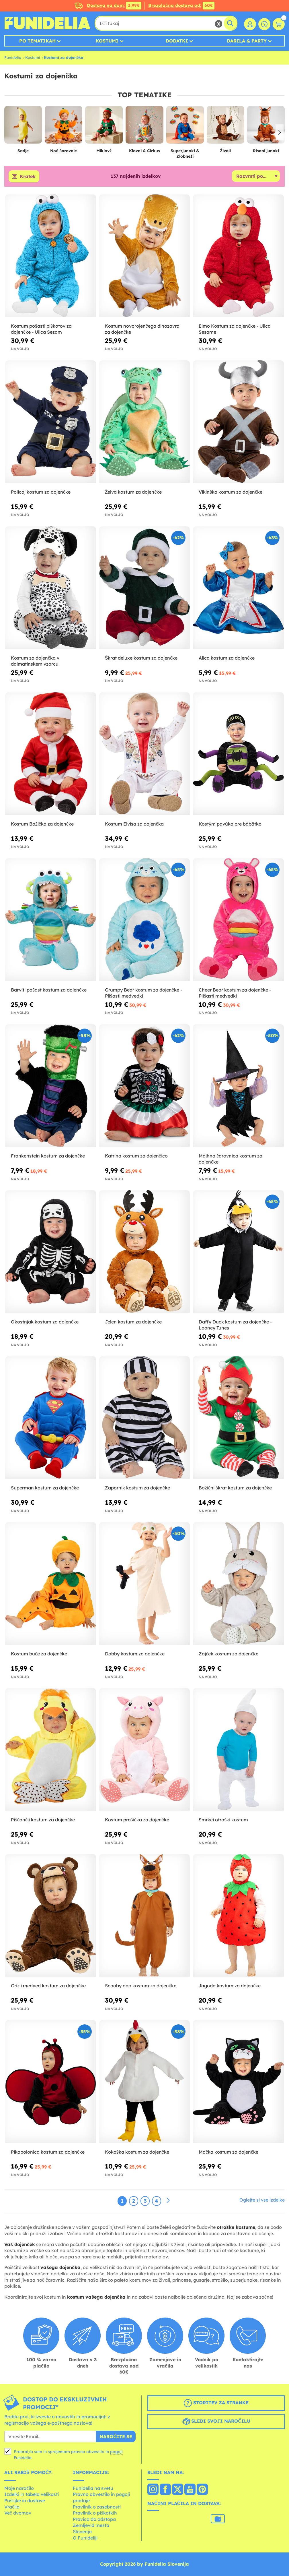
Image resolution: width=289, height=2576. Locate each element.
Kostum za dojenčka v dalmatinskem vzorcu (35, 661)
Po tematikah (37, 40)
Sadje (23, 150)
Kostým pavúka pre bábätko (230, 824)
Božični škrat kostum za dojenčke (235, 1488)
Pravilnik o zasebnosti (97, 2507)
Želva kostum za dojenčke (133, 492)
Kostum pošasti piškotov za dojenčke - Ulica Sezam (41, 329)
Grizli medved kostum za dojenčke (48, 1985)
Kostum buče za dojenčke (39, 1654)
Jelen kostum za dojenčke (133, 1322)
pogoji (116, 2451)
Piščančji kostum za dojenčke (43, 1820)
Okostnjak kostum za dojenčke (45, 1322)
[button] (279, 132)
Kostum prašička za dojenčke (137, 1820)
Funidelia (12, 57)
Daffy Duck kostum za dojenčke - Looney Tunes (235, 1325)
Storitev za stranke (216, 2403)
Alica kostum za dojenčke (227, 658)
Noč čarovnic (63, 150)
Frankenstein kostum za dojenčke (48, 1156)
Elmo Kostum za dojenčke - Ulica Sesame (235, 329)
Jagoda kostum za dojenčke (230, 1985)
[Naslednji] (168, 2201)
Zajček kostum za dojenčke (228, 1654)
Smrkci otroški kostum (223, 1820)
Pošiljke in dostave (24, 2500)
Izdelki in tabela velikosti (31, 2494)
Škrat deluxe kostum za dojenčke (141, 658)
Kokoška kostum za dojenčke (137, 2152)
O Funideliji (85, 2538)
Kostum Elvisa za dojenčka (134, 824)
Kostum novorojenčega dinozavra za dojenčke (142, 329)
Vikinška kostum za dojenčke (230, 492)
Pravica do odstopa (94, 2519)
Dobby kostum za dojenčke (135, 1654)
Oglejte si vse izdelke (262, 2200)
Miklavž (104, 150)
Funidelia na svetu (93, 2488)
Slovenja (82, 2531)
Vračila (11, 2507)
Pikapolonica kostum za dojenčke (48, 2152)
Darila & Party (247, 40)
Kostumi (107, 40)
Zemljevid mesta (91, 2525)
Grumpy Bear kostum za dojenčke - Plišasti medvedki (143, 993)
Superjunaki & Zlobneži (185, 153)
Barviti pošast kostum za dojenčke (49, 990)
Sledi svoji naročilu (216, 2421)
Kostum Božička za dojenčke (42, 824)
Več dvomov (17, 2513)
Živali (225, 150)
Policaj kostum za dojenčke (41, 492)
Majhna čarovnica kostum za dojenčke (230, 1159)
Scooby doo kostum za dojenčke (140, 1985)
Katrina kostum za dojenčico (136, 1156)
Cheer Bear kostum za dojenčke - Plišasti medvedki (235, 993)
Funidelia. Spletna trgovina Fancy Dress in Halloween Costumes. (47, 23)
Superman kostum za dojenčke (45, 1488)
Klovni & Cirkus (144, 150)
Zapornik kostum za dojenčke (137, 1488)
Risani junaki (266, 150)
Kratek (28, 176)
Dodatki (177, 40)
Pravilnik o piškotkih (95, 2513)
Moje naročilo (19, 2488)
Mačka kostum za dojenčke (228, 2152)
